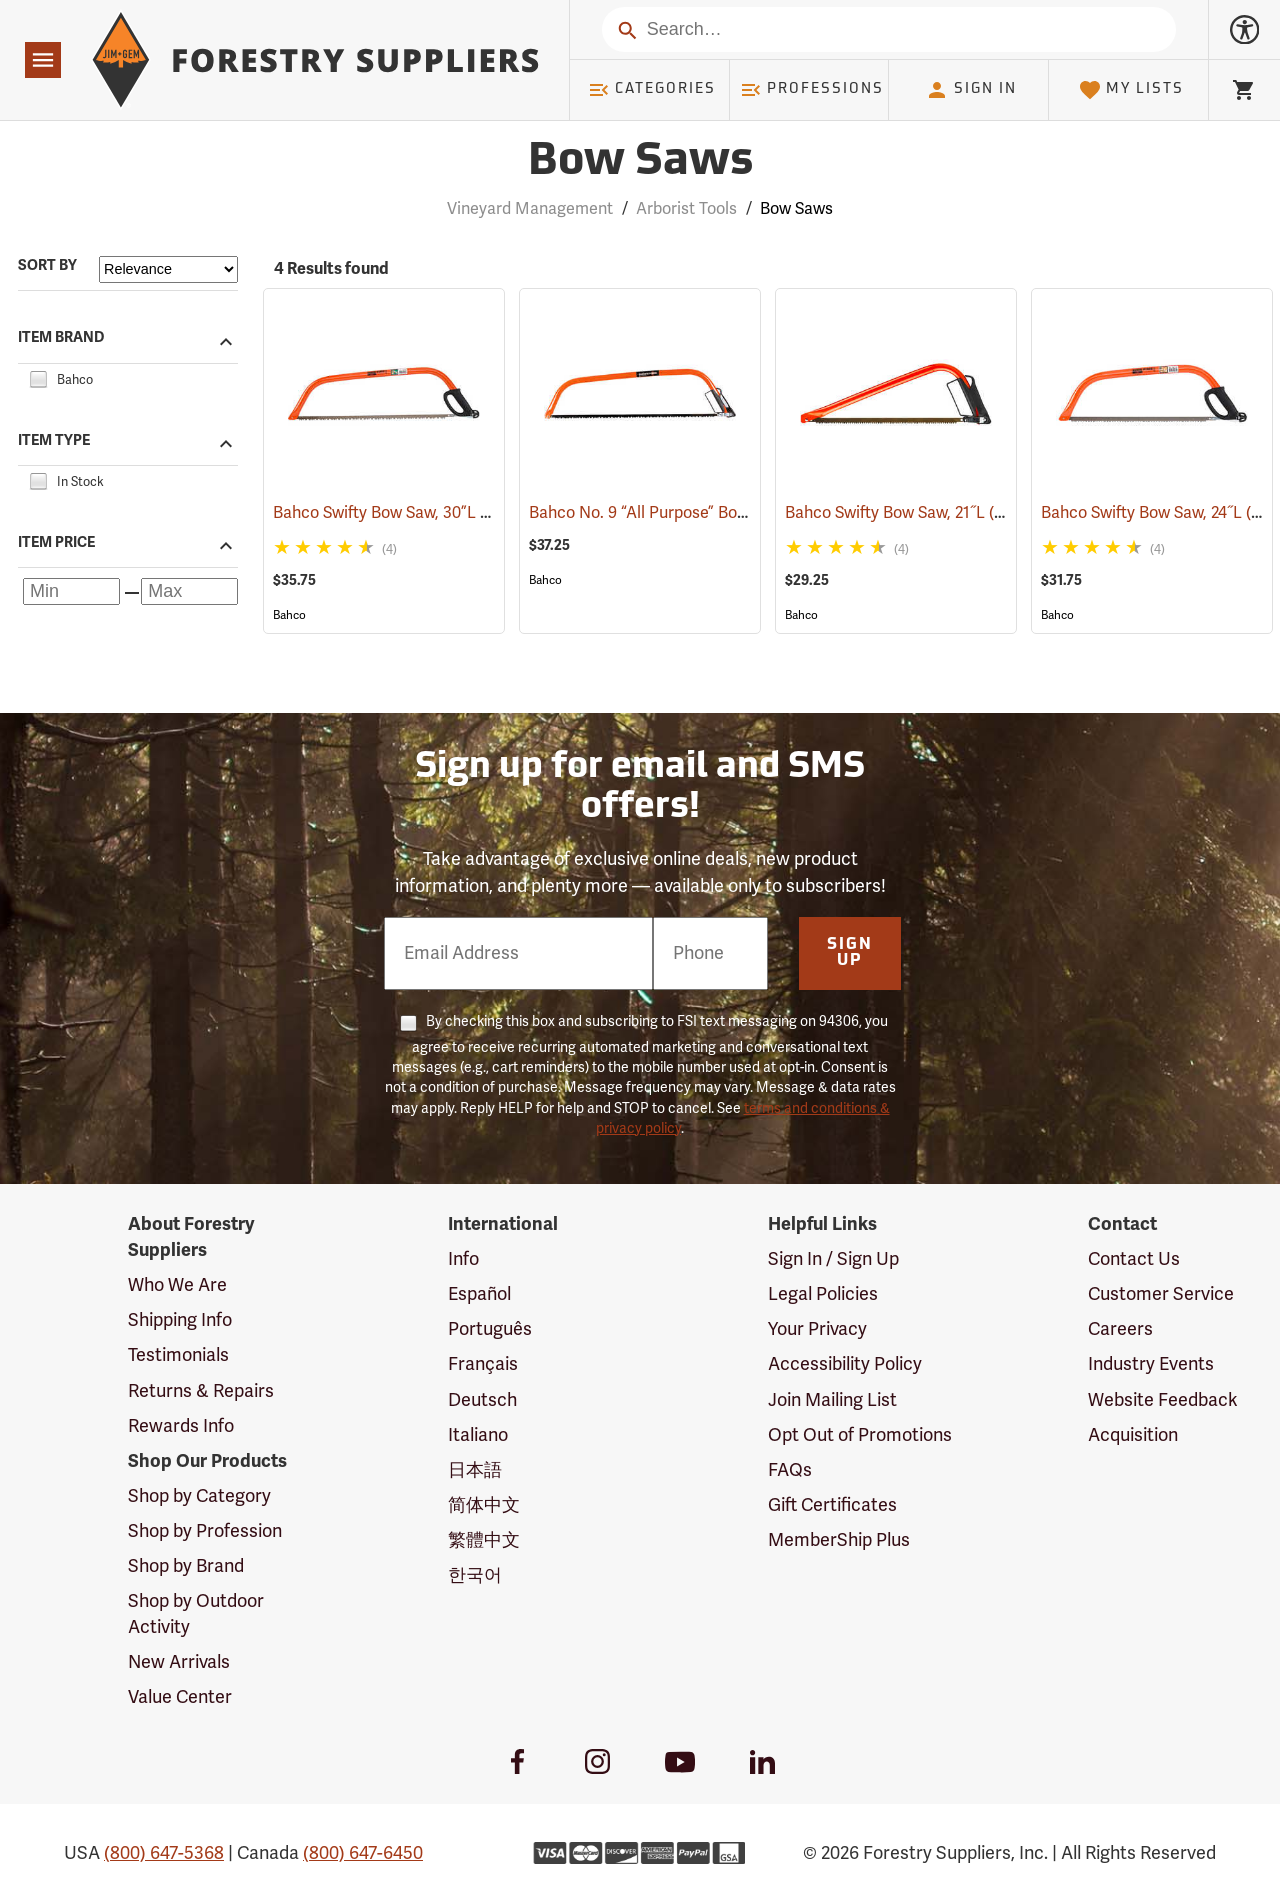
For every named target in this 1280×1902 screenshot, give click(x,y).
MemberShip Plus (839, 1540)
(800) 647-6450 (363, 1853)
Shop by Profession (205, 1531)
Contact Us (1134, 1259)
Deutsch (482, 1400)
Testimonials (178, 1355)
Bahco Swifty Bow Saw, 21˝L (913, 512)
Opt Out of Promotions (860, 1435)
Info (463, 1259)
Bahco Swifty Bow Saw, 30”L (403, 513)
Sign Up (850, 953)
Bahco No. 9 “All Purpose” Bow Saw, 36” (699, 513)
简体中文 (484, 1505)
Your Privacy (817, 1329)
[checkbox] (38, 377)
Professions (812, 90)
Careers (1120, 1329)
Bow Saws (796, 209)
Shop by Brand (186, 1566)
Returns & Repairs (201, 1391)
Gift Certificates (832, 1505)
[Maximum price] (189, 591)
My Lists (1131, 90)
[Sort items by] (168, 269)
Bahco (289, 615)
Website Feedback (1163, 1400)
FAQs (790, 1470)
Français (483, 1364)
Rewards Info (181, 1426)
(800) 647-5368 (164, 1853)
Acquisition (1133, 1435)
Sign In (971, 90)
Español (479, 1294)
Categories (652, 90)
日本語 (475, 1470)
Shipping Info (180, 1320)
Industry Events (1151, 1364)
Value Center (180, 1697)
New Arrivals (179, 1662)
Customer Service (1161, 1294)
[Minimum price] (71, 591)
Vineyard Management (530, 209)
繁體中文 (484, 1540)
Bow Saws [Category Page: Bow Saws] (640, 162)
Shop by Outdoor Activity (196, 1614)
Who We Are (177, 1285)
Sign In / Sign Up (833, 1259)
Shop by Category (199, 1496)
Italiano (478, 1435)
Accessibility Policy (845, 1364)
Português (490, 1329)
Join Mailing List (832, 1400)
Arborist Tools (686, 209)
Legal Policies (823, 1294)
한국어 (475, 1575)
